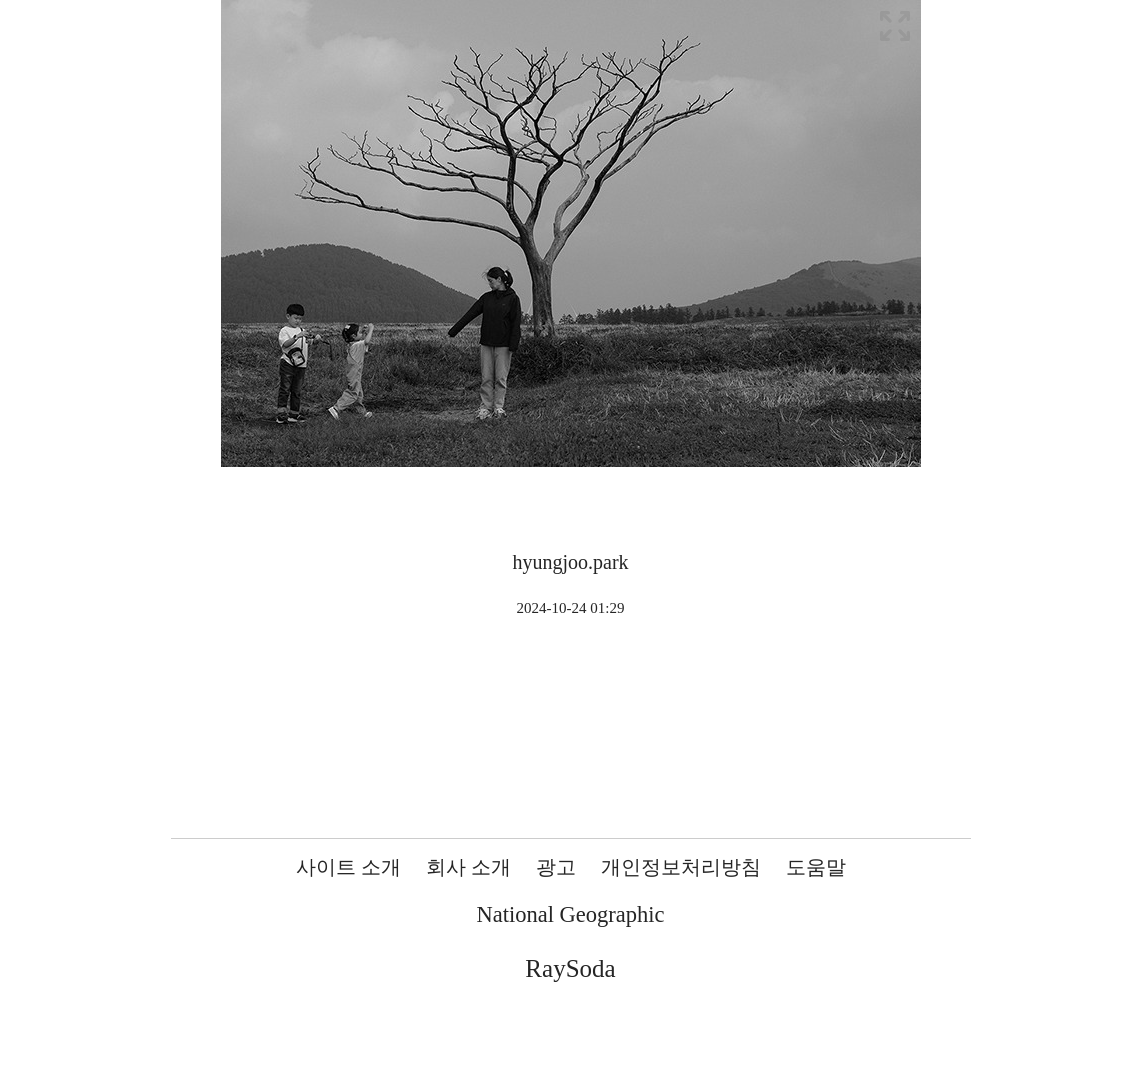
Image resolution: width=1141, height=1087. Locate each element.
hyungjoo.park (570, 562)
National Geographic (570, 914)
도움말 (816, 867)
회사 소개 (468, 867)
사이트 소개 (348, 867)
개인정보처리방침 (681, 867)
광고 (556, 867)
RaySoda (570, 968)
